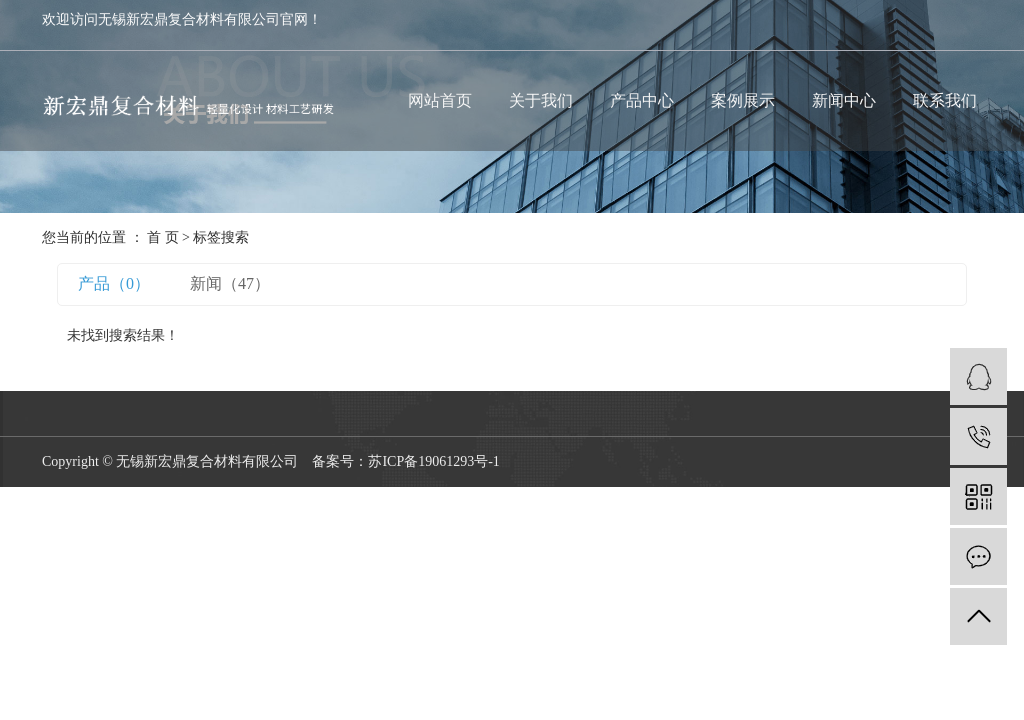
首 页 (163, 237)
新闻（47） (230, 283)
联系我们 (945, 100)
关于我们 (541, 100)
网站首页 (440, 100)
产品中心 (642, 100)
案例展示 (743, 100)
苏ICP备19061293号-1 (433, 461)
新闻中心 (844, 100)
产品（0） (114, 283)
